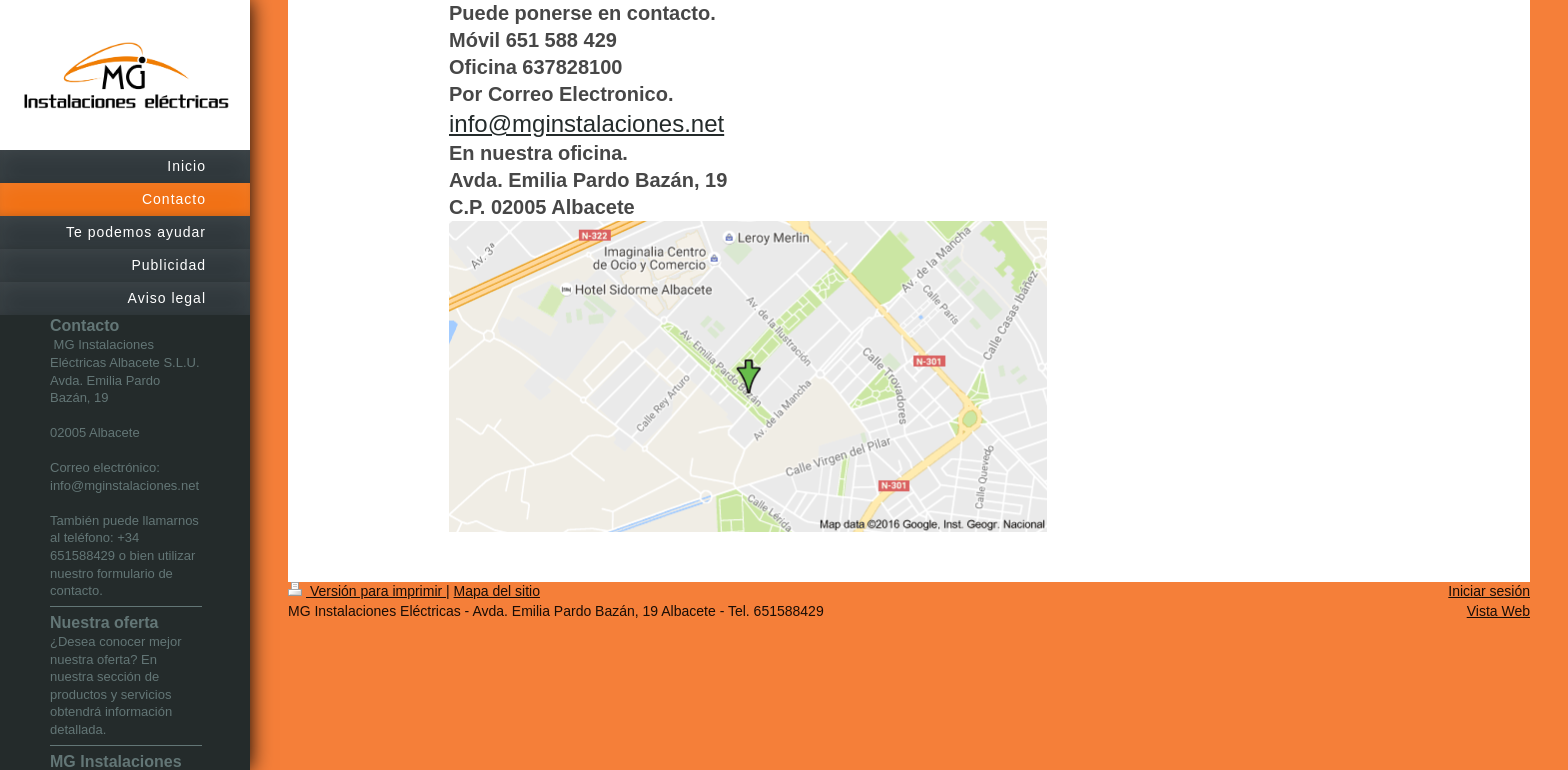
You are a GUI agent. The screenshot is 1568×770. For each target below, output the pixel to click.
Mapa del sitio (497, 591)
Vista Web (1498, 611)
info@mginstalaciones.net (586, 123)
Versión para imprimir (367, 591)
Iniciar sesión (1489, 591)
